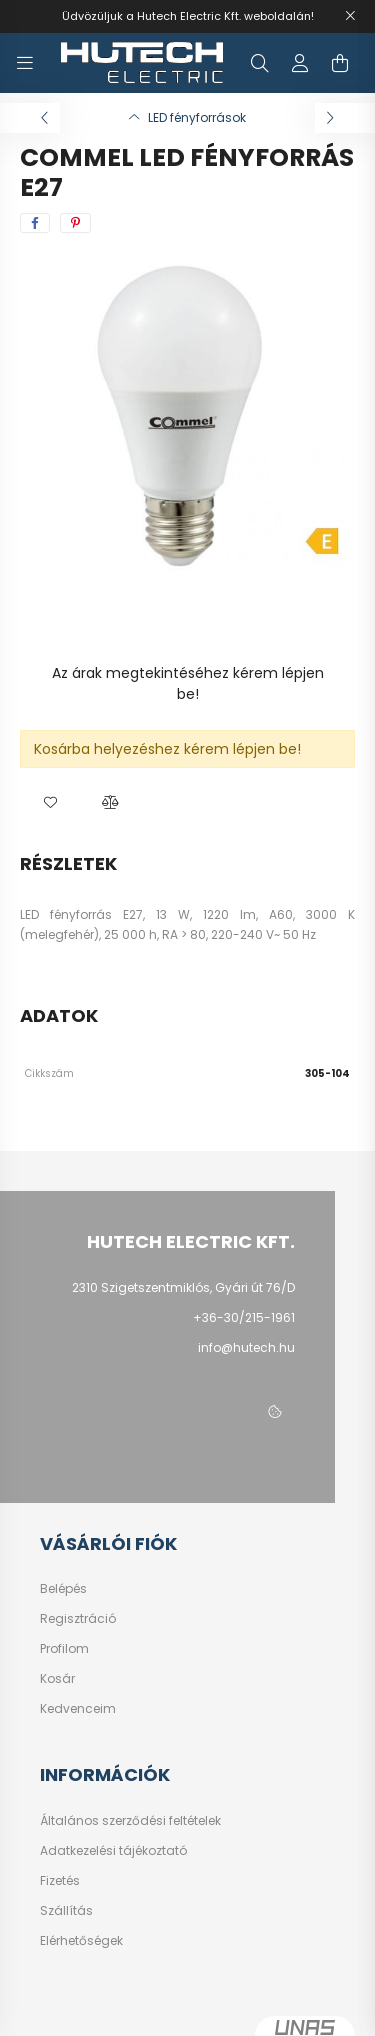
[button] (50, 803)
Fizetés (60, 1881)
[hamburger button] (25, 63)
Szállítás (66, 1911)
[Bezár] (350, 16)
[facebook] (35, 223)
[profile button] (300, 63)
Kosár (57, 1679)
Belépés (63, 1589)
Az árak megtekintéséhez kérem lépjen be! (188, 683)
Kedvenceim (78, 1709)
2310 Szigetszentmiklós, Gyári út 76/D (183, 1287)
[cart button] (340, 63)
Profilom (64, 1649)
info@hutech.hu (246, 1347)
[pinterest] (75, 223)
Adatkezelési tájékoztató (113, 1851)
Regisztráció (78, 1619)
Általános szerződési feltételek (130, 1821)
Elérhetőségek (81, 1941)
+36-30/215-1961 (244, 1317)
